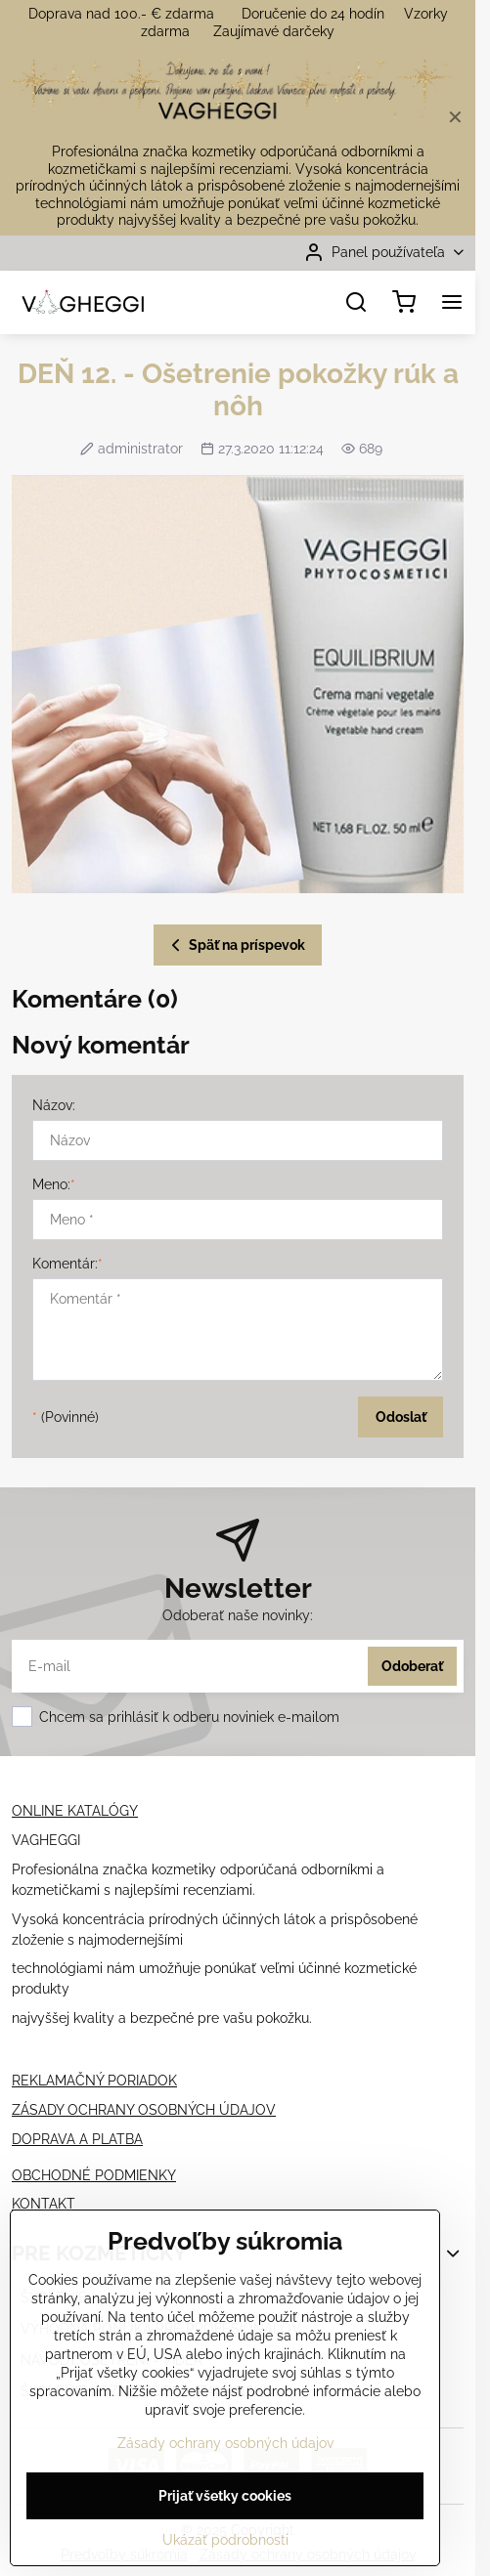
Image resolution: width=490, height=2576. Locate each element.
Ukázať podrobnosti (225, 2544)
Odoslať (401, 1417)
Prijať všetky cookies (224, 2500)
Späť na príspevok (235, 945)
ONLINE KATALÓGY (75, 1811)
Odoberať (412, 1666)
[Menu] (451, 302)
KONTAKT (43, 2203)
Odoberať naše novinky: (237, 1615)
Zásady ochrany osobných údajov (225, 2447)
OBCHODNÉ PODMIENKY (94, 2175)
